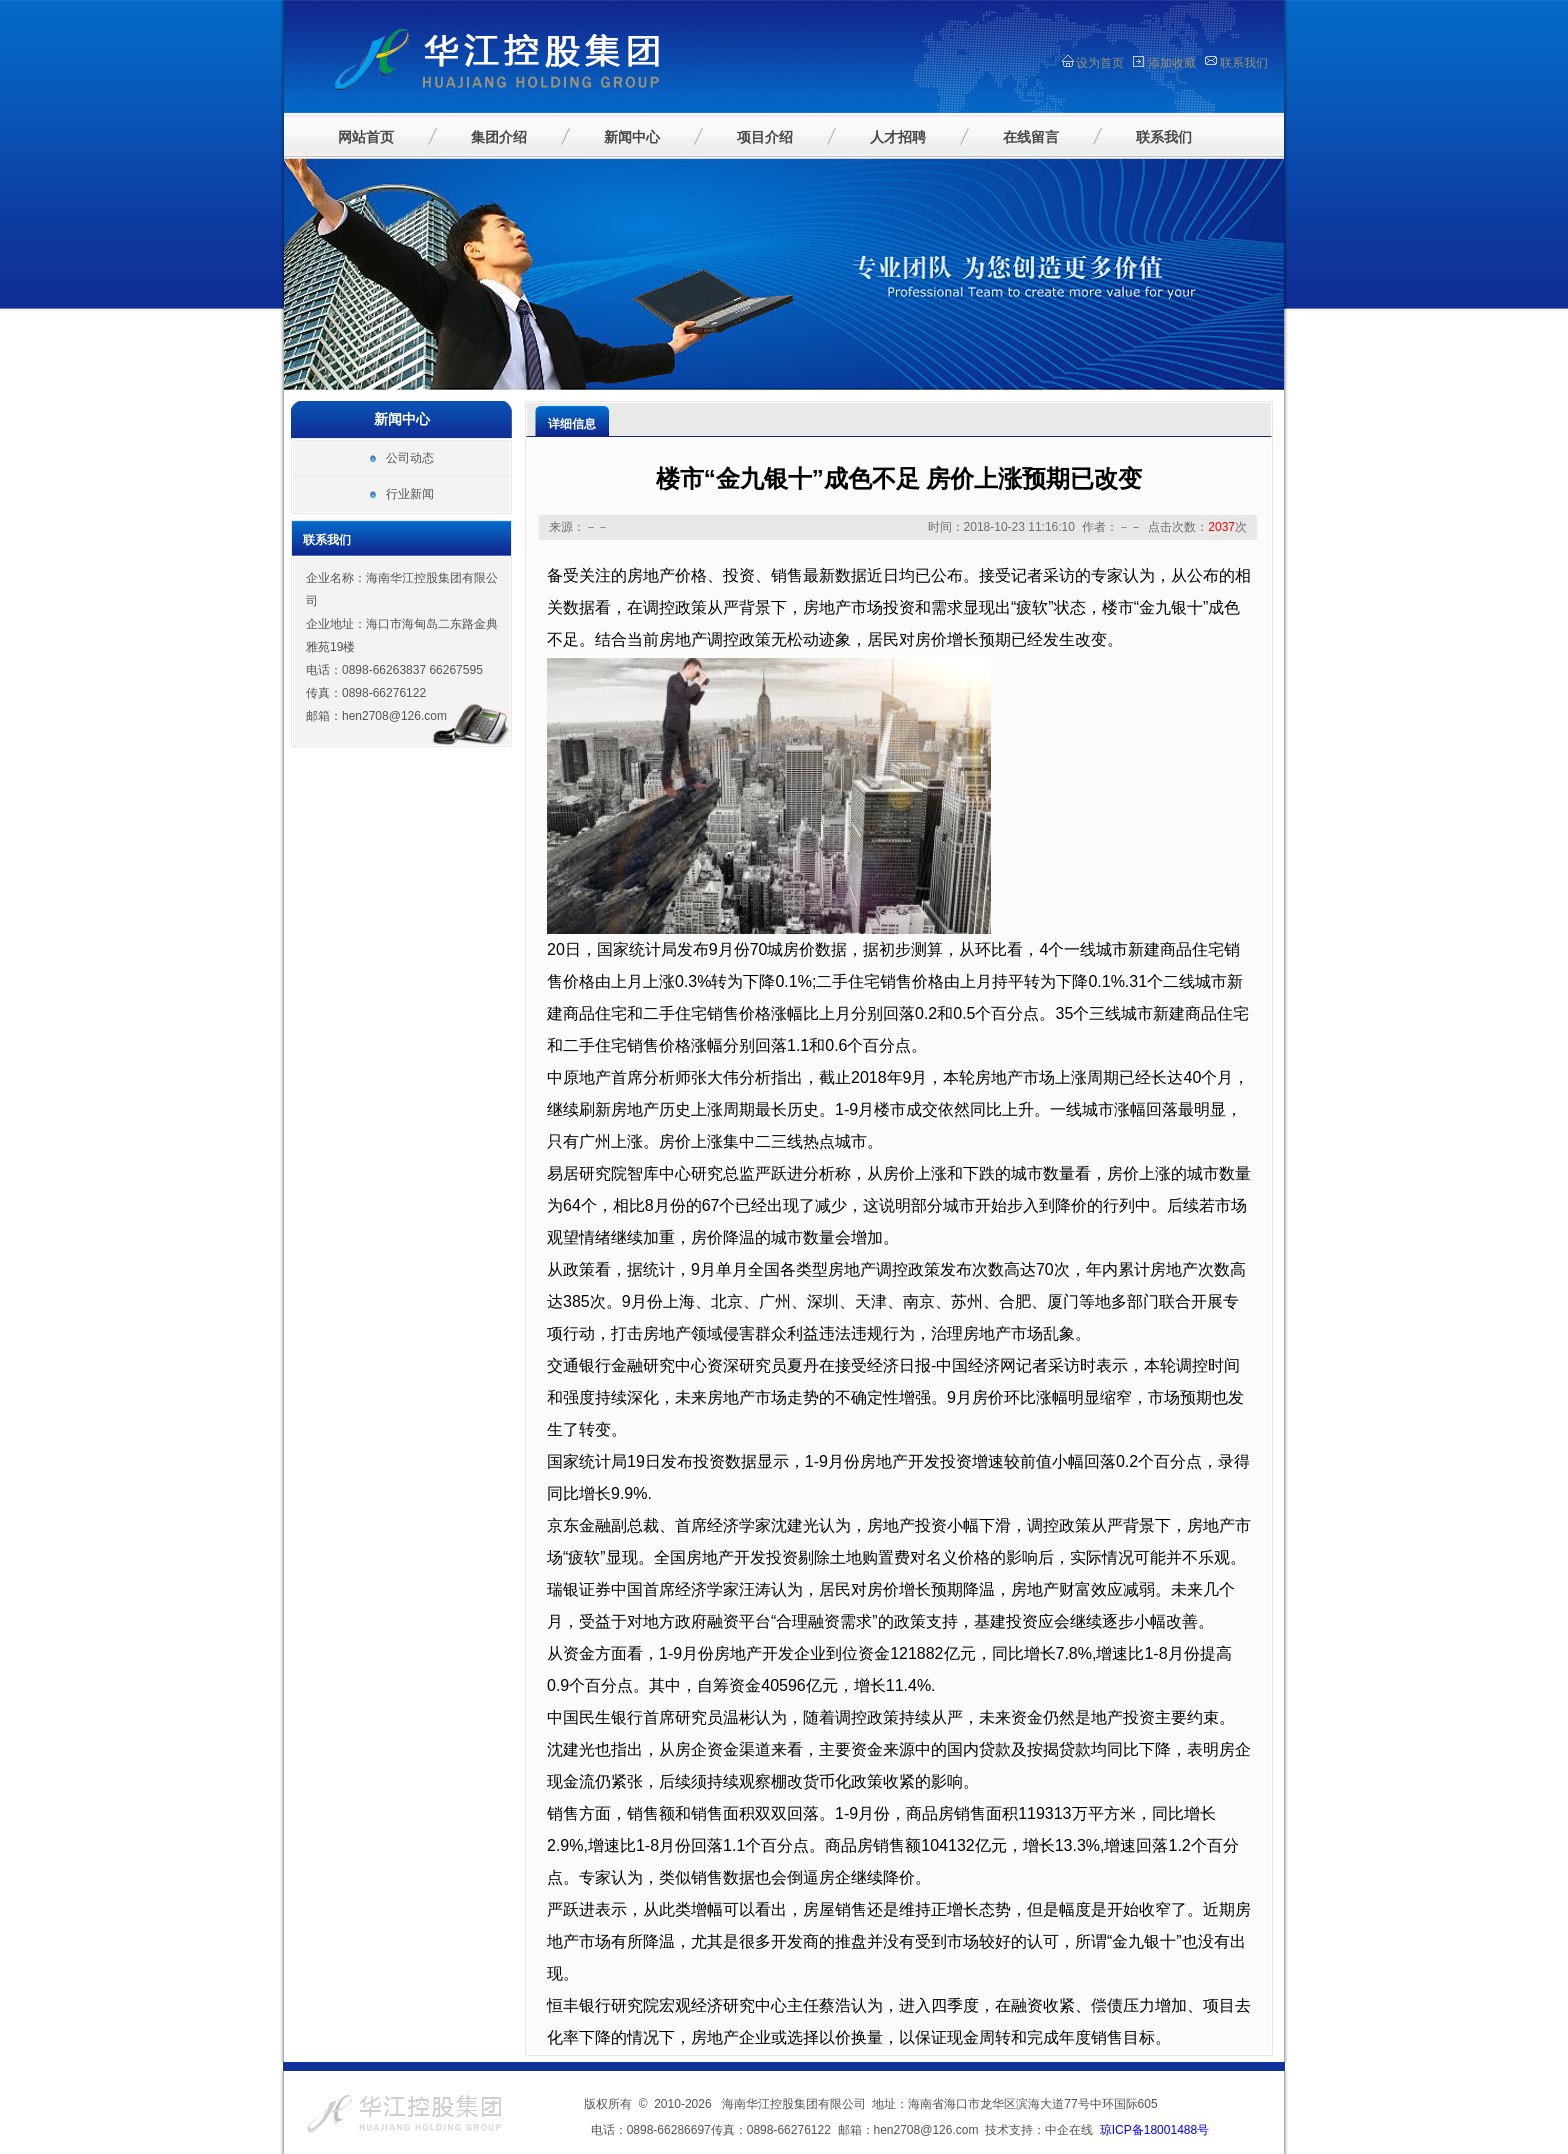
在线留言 (1031, 137)
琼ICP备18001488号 (1154, 2130)
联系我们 (1244, 63)
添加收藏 (1172, 63)
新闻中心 (632, 137)
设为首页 (1100, 63)
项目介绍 (765, 137)
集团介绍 (499, 137)
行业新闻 (410, 494)
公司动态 (410, 458)
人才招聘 (898, 137)
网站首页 (366, 137)
